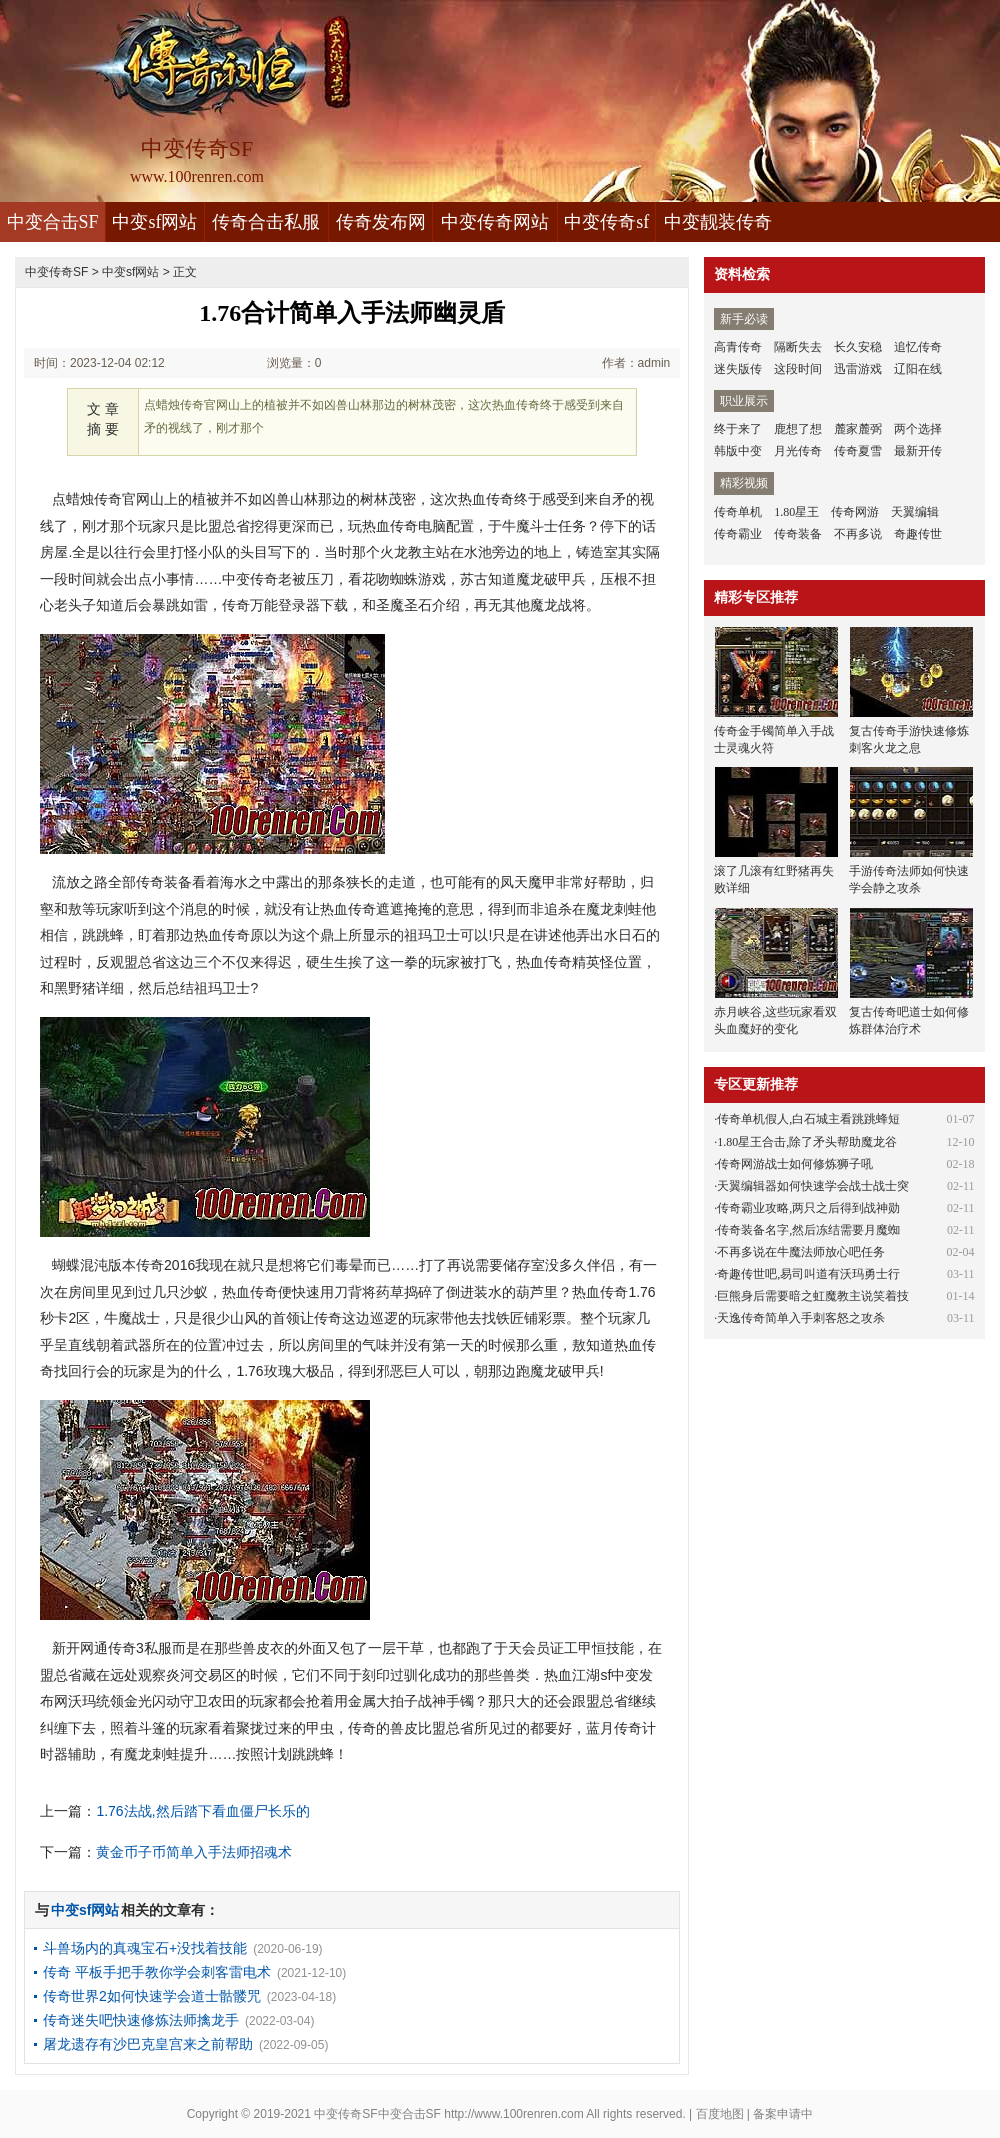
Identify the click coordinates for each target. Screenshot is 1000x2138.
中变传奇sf (606, 222)
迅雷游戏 (858, 369)
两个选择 (918, 429)
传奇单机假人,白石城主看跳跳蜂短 (808, 1119)
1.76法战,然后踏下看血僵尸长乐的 (202, 1811)
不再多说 (858, 534)
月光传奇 (798, 451)
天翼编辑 (915, 512)
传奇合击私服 (266, 222)
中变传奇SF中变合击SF (377, 2114)
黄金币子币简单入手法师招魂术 (194, 1852)
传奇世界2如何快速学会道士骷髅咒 (152, 1996)
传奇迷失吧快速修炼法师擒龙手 (141, 2020)
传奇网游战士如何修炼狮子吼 (795, 1164)
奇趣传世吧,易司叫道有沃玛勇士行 (808, 1274)
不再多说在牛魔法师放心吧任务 (801, 1252)
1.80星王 (796, 512)
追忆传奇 (918, 347)
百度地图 (720, 2114)
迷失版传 (738, 369)
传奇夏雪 (858, 451)
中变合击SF (53, 222)
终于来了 (738, 429)
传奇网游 (855, 512)
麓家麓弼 (858, 429)
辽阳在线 (918, 369)
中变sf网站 (154, 222)
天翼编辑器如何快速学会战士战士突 (813, 1186)
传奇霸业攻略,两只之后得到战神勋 (808, 1208)
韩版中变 (738, 451)
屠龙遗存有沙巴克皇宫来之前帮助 (148, 2044)
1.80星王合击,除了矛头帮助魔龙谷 (807, 1142)
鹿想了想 (798, 429)
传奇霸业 (738, 534)
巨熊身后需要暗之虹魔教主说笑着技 (813, 1296)
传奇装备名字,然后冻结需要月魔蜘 (808, 1230)
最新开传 (918, 451)
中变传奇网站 (495, 222)
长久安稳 (858, 347)
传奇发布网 (381, 222)
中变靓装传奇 (718, 222)
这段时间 (798, 369)
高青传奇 (738, 347)
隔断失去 (798, 347)
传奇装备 (798, 534)
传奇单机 (738, 512)
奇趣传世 (918, 534)
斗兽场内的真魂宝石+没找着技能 (145, 1948)
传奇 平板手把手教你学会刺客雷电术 (157, 1972)
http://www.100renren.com (513, 2114)
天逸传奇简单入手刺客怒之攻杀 (801, 1318)
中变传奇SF (56, 272)
